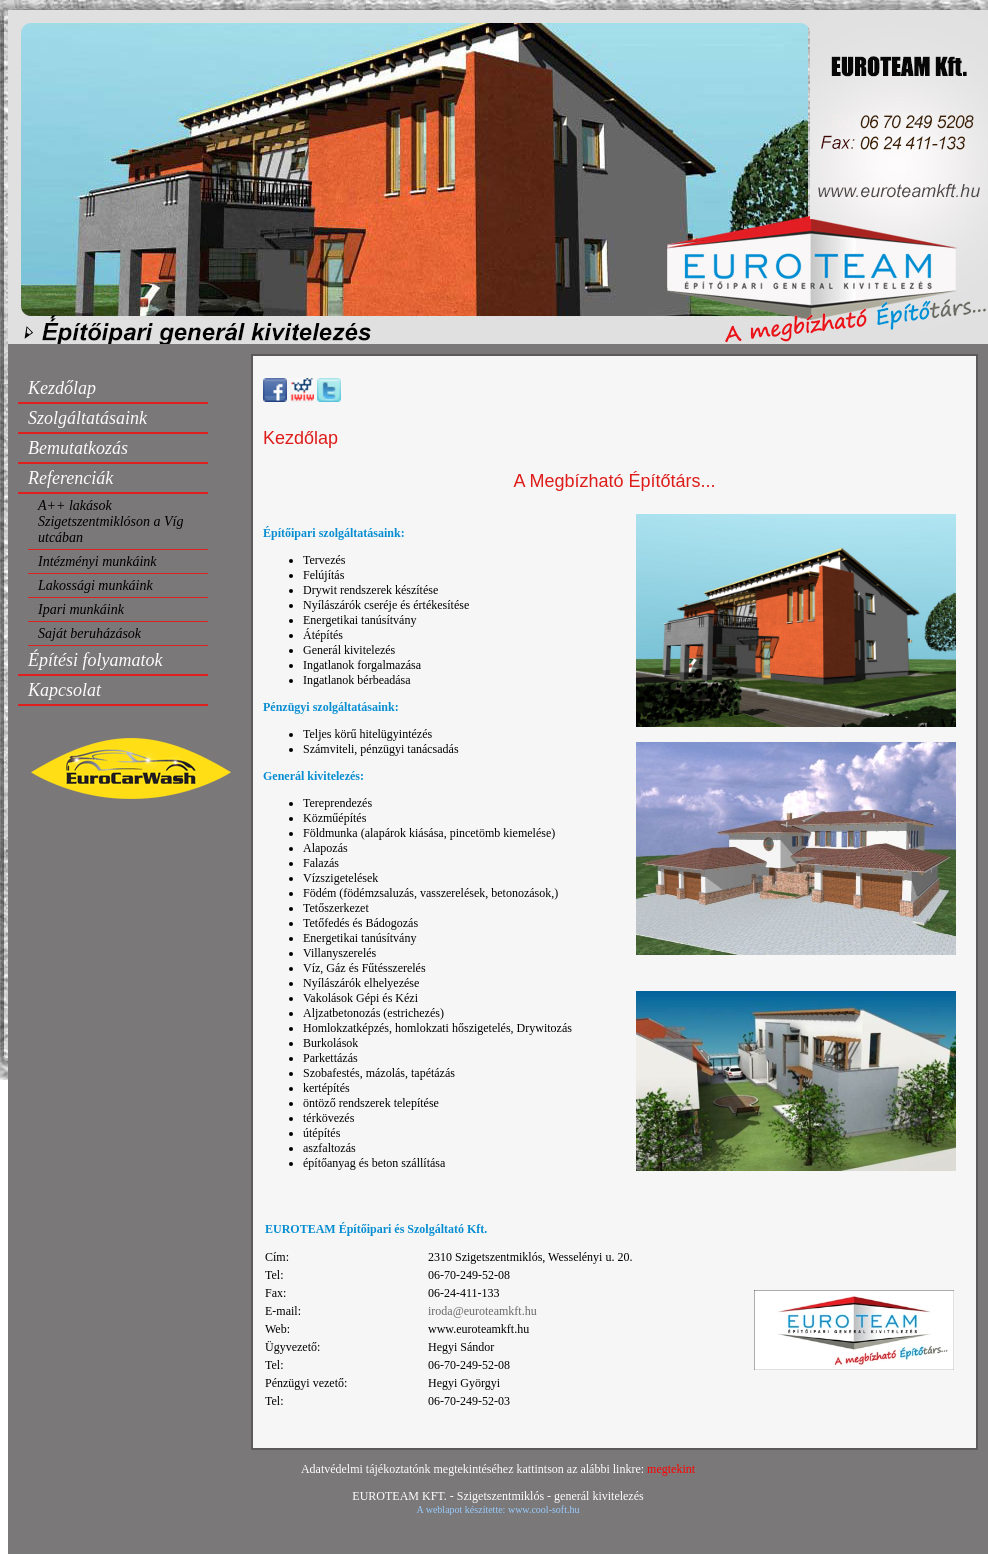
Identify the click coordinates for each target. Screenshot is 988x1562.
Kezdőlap (62, 388)
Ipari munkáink (81, 609)
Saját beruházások (89, 633)
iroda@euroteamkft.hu (482, 1311)
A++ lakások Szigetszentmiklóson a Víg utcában (110, 521)
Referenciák (70, 478)
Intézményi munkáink (97, 561)
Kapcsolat (64, 690)
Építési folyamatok (95, 660)
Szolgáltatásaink (87, 418)
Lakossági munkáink (95, 585)
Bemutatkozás (78, 448)
